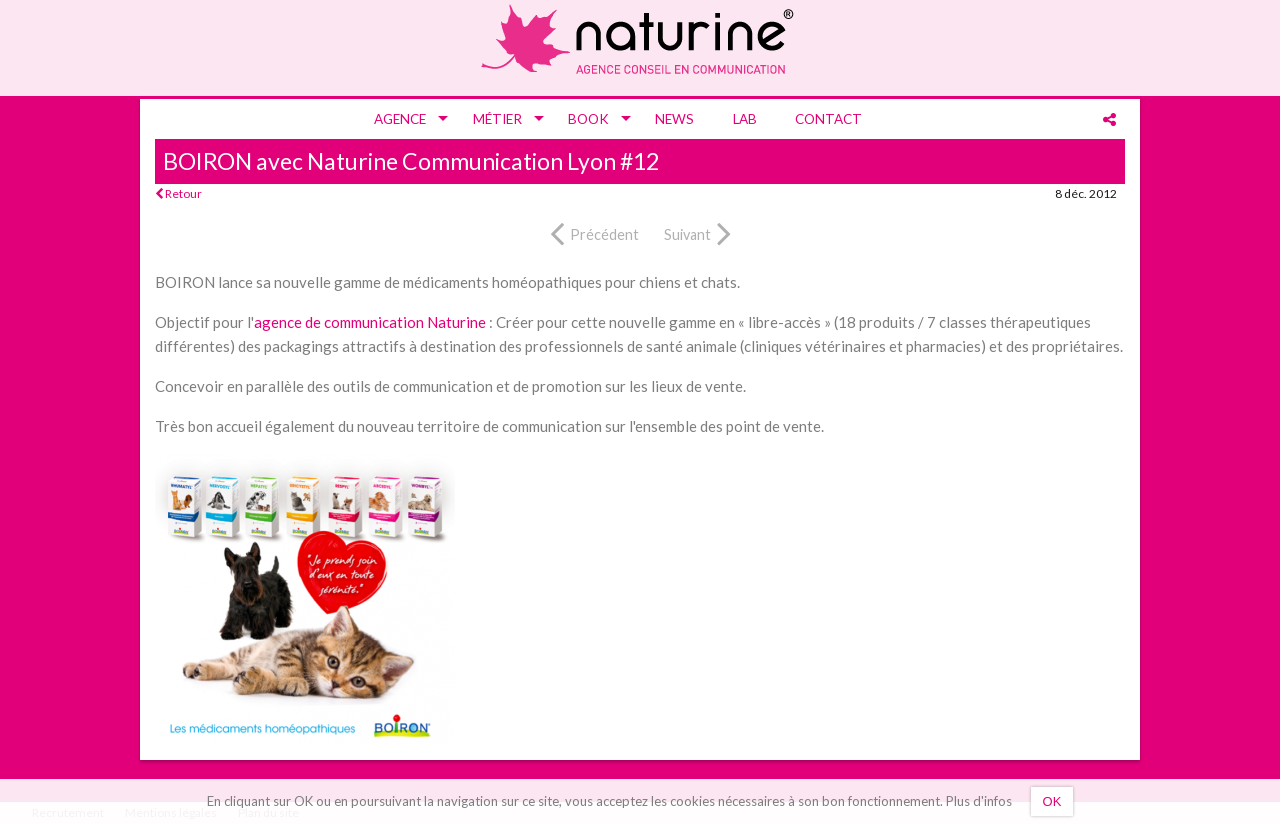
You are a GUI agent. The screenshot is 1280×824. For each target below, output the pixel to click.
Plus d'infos (979, 801)
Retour (178, 193)
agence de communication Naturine (370, 322)
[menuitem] (404, 119)
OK (1052, 801)
